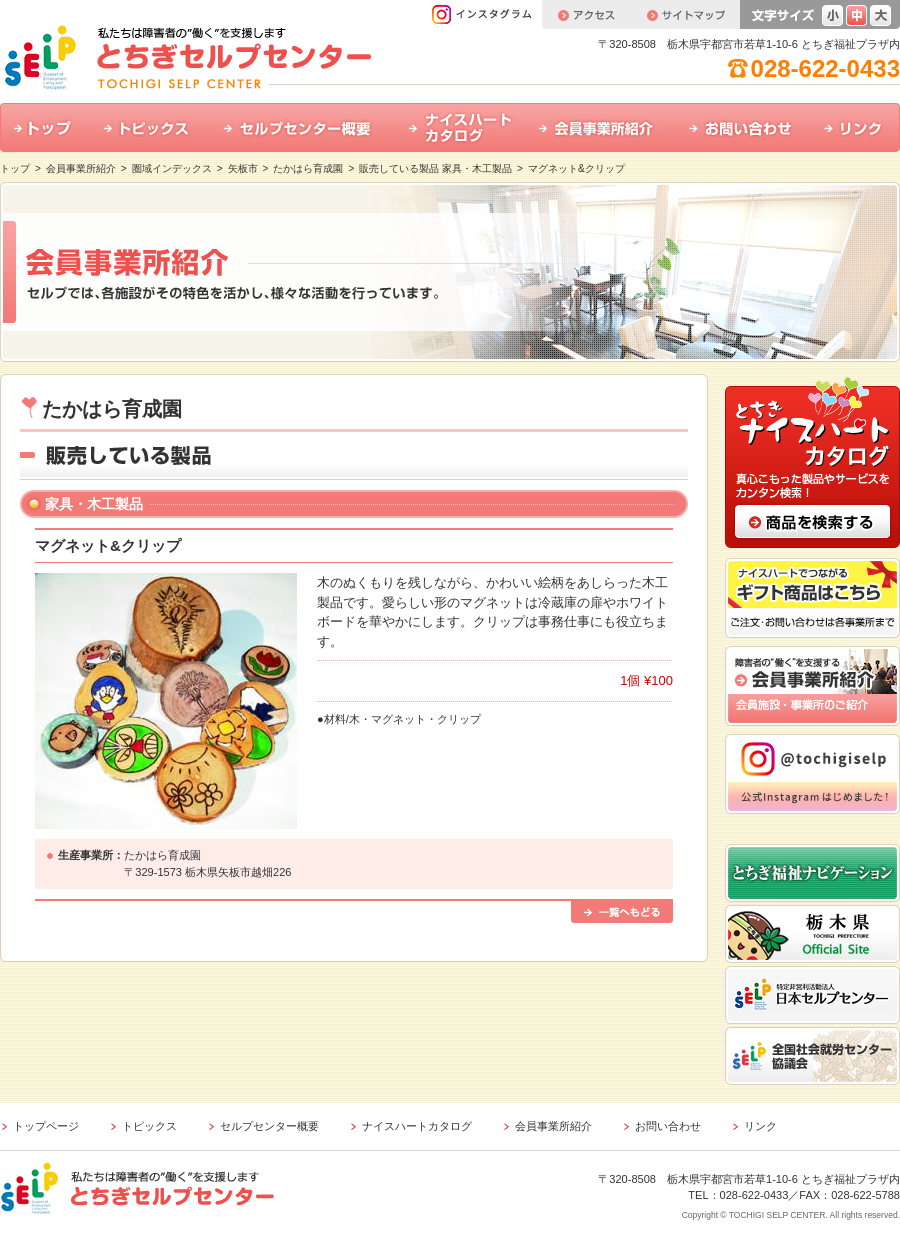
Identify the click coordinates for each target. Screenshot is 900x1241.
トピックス (150, 127)
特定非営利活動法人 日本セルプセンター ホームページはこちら (812, 995)
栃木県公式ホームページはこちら (812, 934)
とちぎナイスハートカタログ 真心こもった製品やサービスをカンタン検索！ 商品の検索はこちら (812, 461)
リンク (855, 127)
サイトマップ (685, 14)
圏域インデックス (172, 168)
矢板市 (243, 168)
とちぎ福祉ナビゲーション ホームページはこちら (812, 873)
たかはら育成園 (308, 168)
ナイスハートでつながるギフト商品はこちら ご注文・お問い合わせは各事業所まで (812, 598)
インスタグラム (486, 14)
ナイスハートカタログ (460, 127)
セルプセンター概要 (302, 127)
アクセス (586, 14)
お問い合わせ (742, 127)
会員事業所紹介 (600, 127)
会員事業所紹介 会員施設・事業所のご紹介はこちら (812, 686)
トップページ (46, 1126)
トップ (45, 127)
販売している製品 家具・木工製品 (435, 168)
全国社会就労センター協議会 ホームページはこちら (812, 1056)
